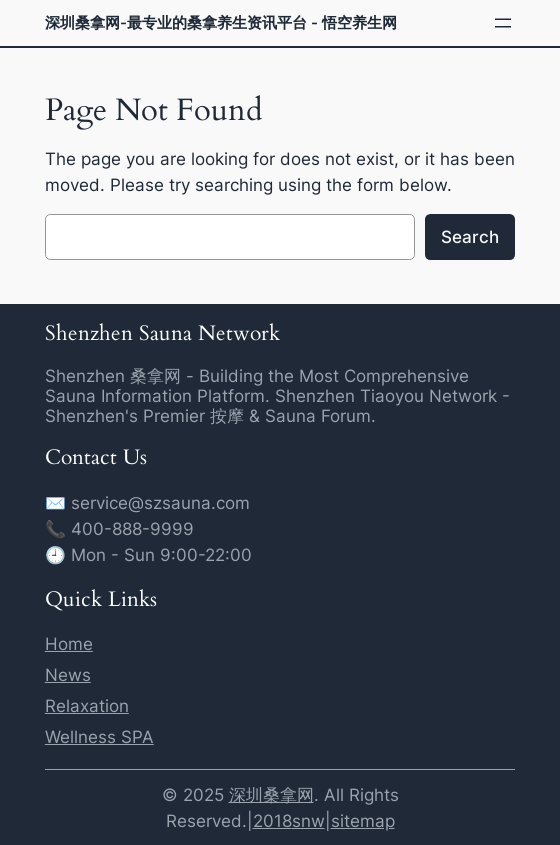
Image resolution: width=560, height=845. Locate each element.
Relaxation (87, 706)
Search (470, 237)
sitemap (363, 821)
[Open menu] (503, 23)
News (68, 675)
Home (69, 644)
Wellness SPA (99, 737)
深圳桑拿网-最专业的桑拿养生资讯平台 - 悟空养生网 (221, 22)
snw (308, 821)
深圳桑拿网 (271, 795)
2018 (272, 821)
